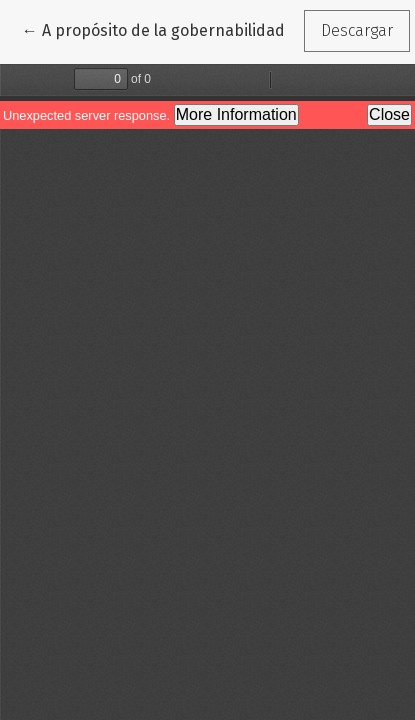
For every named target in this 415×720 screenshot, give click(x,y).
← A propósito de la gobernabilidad (153, 29)
